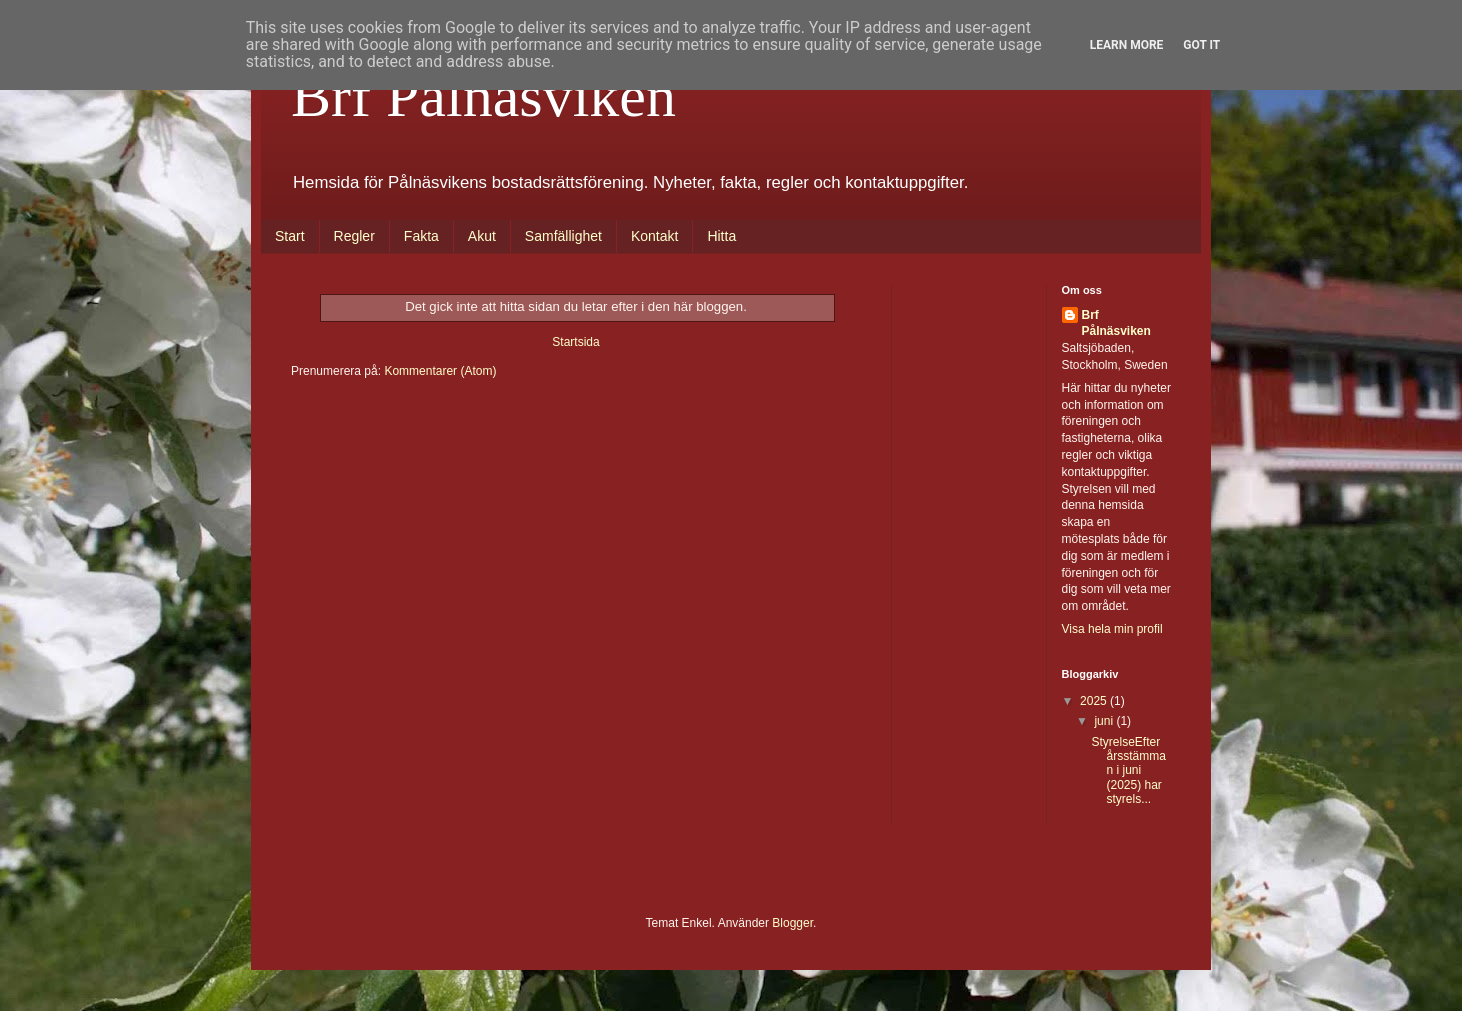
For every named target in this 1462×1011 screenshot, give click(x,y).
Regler (354, 236)
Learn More (1127, 45)
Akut (482, 236)
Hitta (721, 236)
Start (290, 236)
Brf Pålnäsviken (483, 96)
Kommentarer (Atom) (440, 371)
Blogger (792, 923)
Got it (1201, 45)
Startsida (575, 342)
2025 (1095, 701)
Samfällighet (563, 236)
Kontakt (654, 236)
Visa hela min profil (1112, 629)
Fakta (421, 236)
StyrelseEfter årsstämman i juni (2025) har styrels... (1128, 771)
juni (1105, 721)
